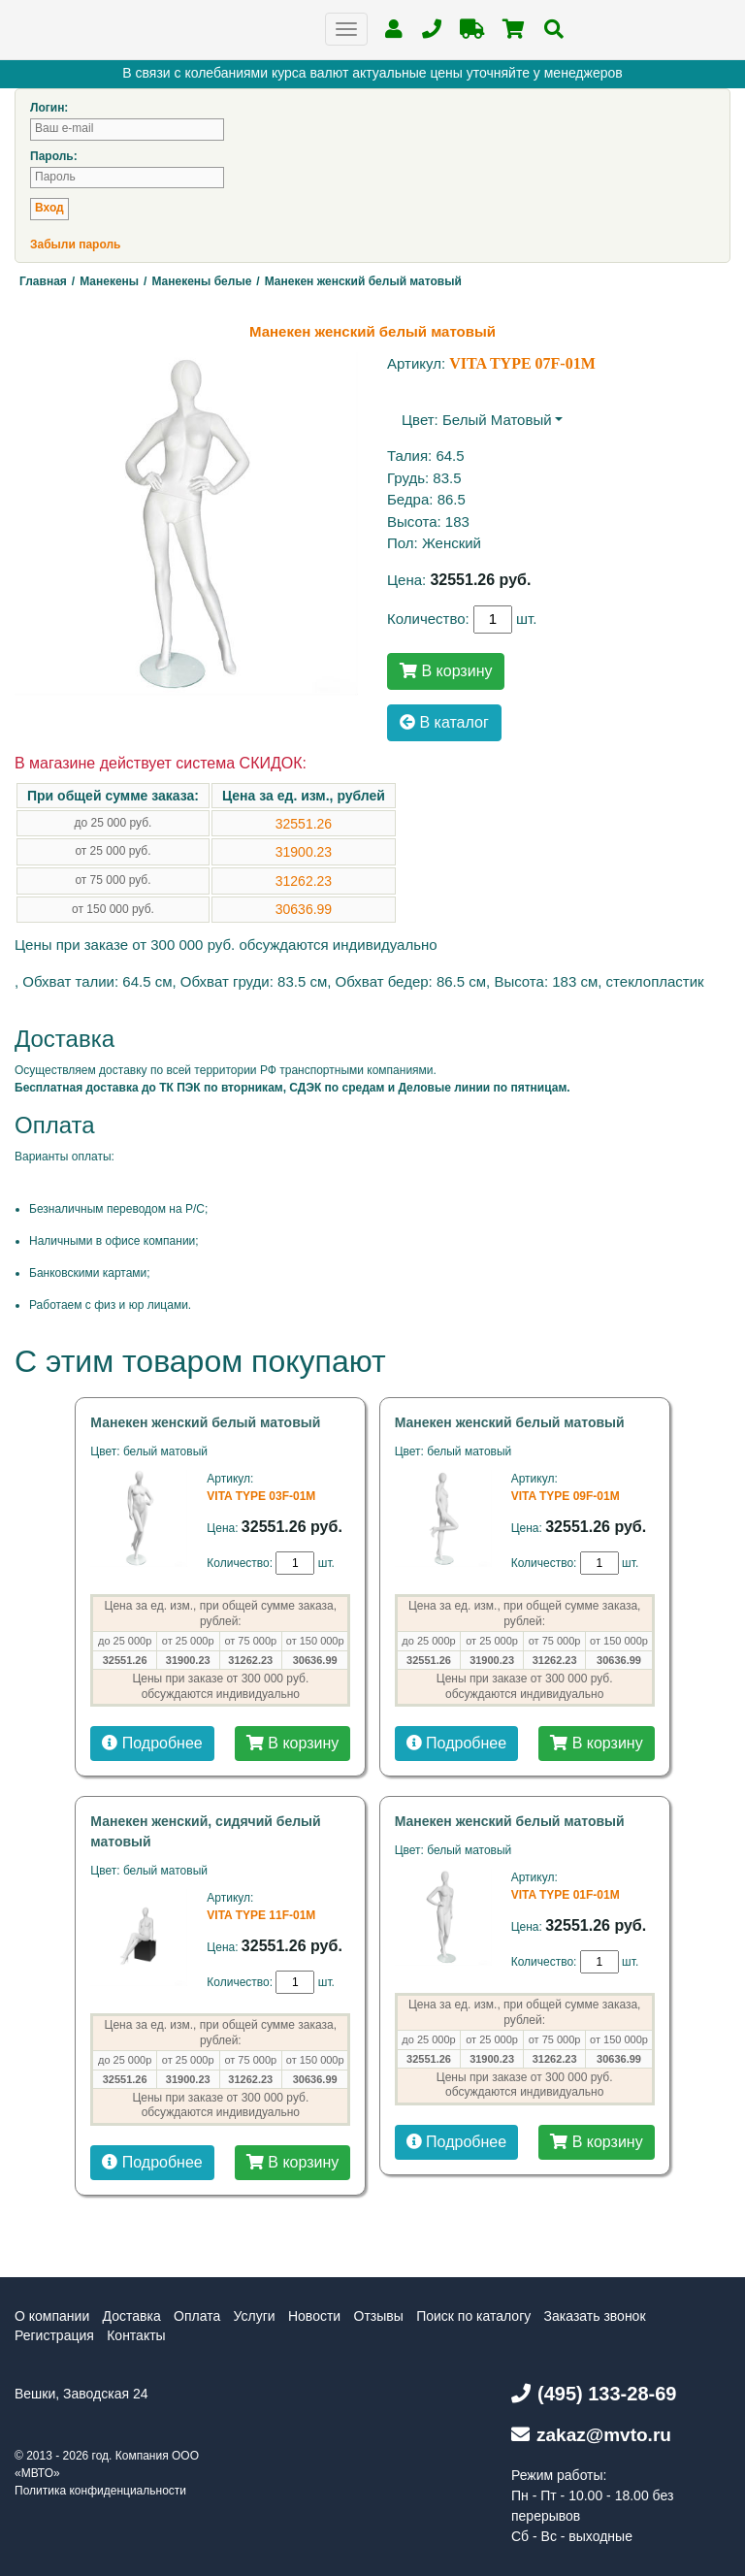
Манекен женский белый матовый (205, 1422)
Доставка (132, 2316)
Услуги (254, 2316)
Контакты (136, 2335)
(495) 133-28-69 (593, 2393)
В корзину (446, 671)
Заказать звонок (595, 2316)
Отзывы (379, 2316)
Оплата (197, 2316)
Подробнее (152, 1743)
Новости (314, 2316)
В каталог (444, 722)
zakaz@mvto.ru (591, 2435)
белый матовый (497, 419)
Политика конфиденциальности (100, 2490)
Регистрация (54, 2335)
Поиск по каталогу (473, 2316)
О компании (52, 2316)
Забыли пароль (75, 244)
